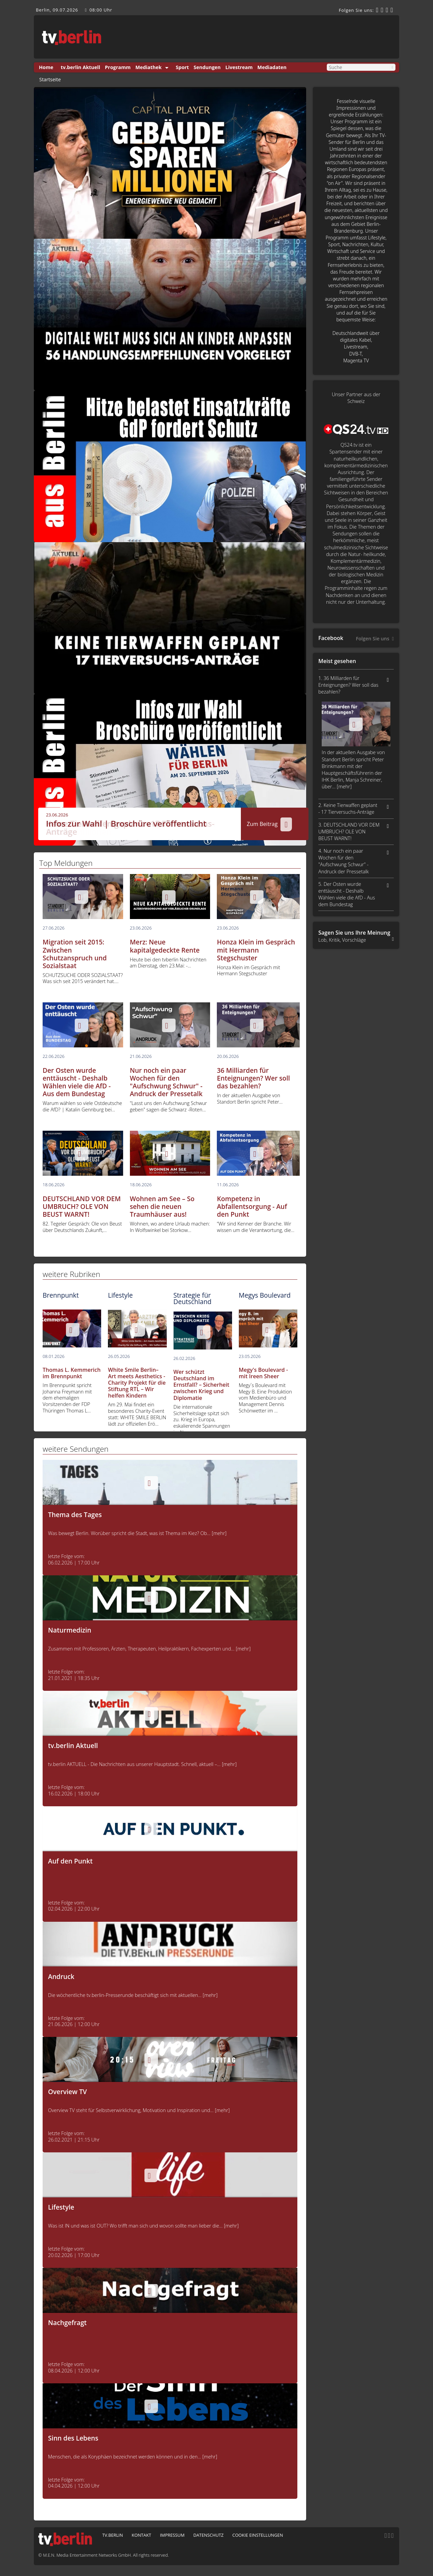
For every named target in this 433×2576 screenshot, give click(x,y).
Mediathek (148, 67)
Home (46, 67)
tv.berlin (112, 2535)
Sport (182, 67)
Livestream (238, 67)
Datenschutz (208, 2535)
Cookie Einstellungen (257, 2535)
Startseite (50, 80)
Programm (118, 67)
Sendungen (207, 67)
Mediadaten (272, 67)
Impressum (172, 2535)
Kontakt (141, 2535)
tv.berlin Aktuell (80, 67)
